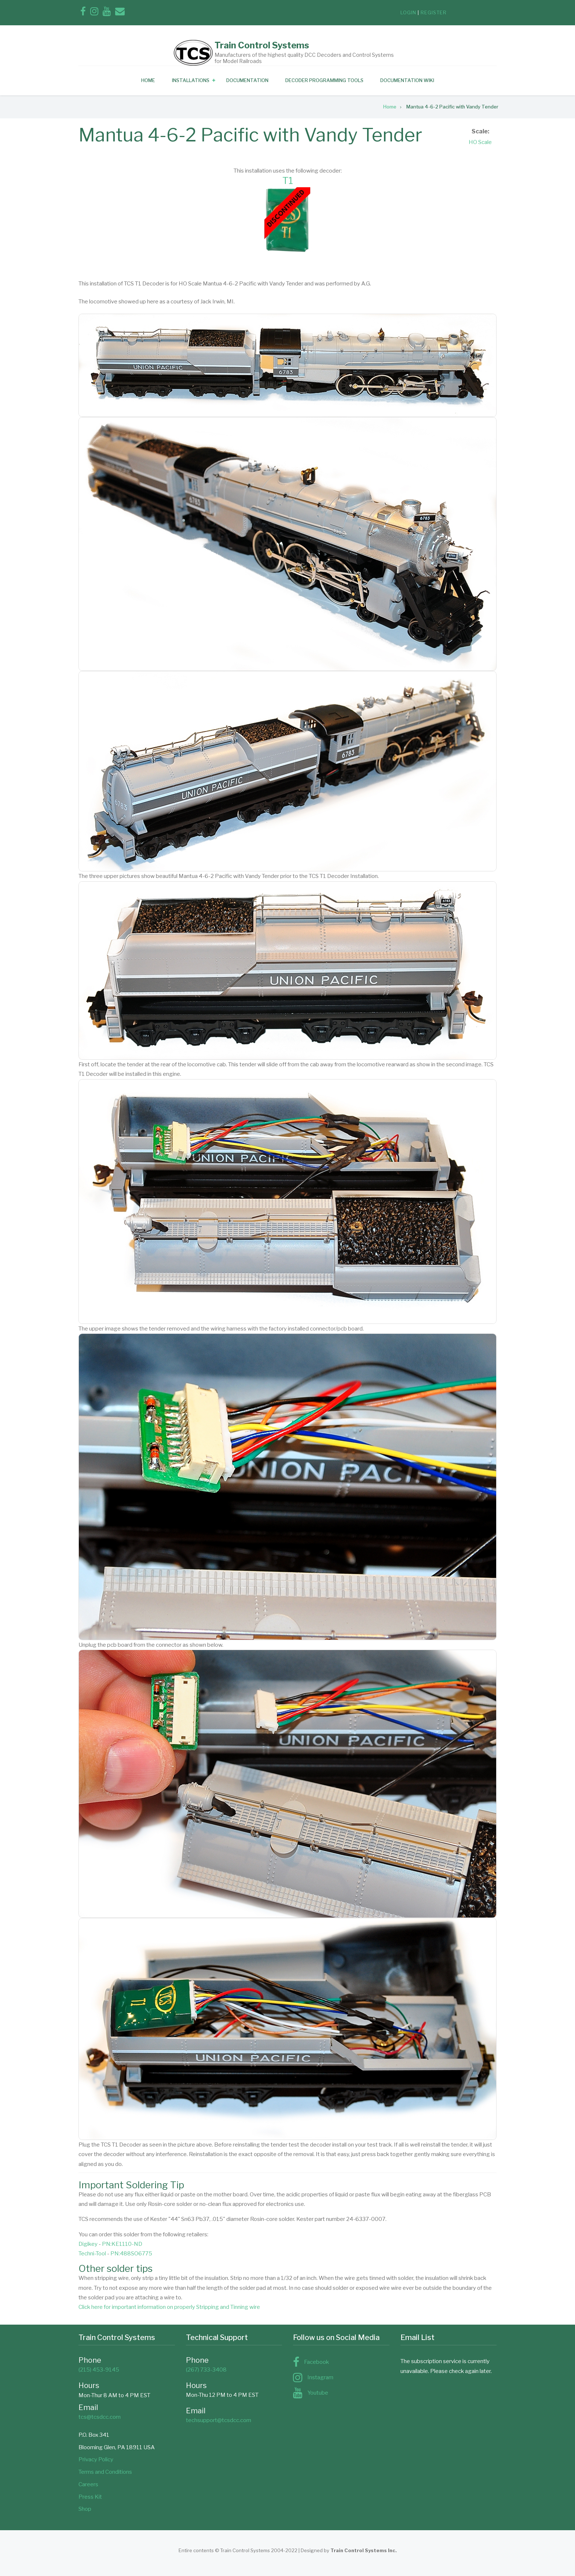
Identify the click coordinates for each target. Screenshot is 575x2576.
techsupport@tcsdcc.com (218, 2420)
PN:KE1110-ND (122, 2244)
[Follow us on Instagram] (94, 13)
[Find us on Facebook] (83, 13)
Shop (84, 2509)
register (434, 12)
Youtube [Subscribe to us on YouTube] (317, 2392)
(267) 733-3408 (206, 2369)
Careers (88, 2484)
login (408, 12)
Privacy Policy (95, 2459)
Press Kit (90, 2497)
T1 (287, 180)
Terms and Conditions (105, 2472)
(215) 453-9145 (98, 2369)
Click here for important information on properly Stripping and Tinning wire (169, 2307)
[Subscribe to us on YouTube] (107, 13)
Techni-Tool (92, 2253)
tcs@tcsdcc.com (99, 2417)
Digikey (88, 2244)
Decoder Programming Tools (324, 80)
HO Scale (480, 142)
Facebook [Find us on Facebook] (316, 2362)
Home (148, 80)
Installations (190, 80)
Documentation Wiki (407, 80)
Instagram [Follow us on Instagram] (320, 2377)
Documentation (247, 80)
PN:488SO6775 (131, 2253)
